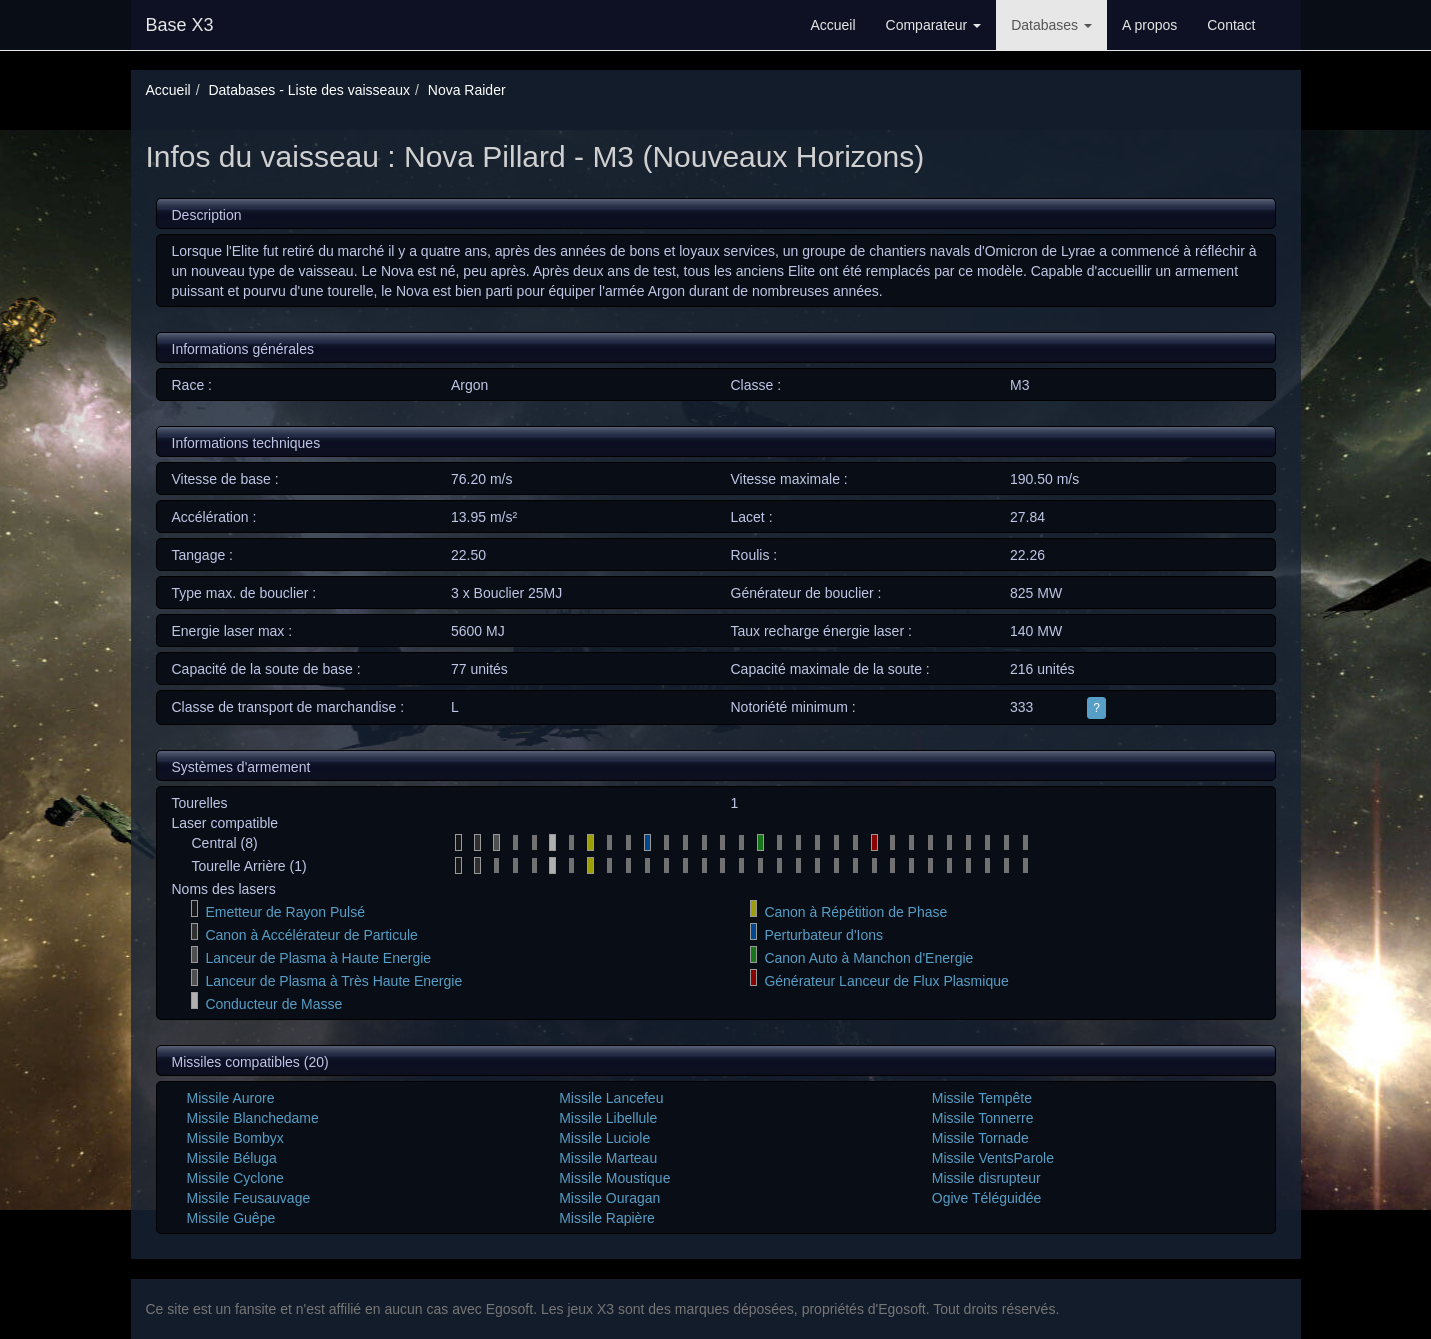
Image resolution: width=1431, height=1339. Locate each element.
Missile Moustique (614, 1178)
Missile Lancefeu (611, 1098)
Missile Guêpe (231, 1218)
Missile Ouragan (609, 1198)
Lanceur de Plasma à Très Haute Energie (333, 981)
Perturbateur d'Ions (823, 935)
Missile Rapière (607, 1218)
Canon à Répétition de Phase (855, 912)
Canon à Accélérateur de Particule (311, 935)
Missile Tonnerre (983, 1118)
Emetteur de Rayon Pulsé (285, 912)
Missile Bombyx (235, 1138)
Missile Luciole (604, 1138)
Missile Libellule (608, 1118)
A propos (1149, 25)
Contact (1231, 25)
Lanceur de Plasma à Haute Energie (318, 958)
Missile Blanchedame (253, 1118)
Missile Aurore (231, 1098)
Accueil (832, 25)
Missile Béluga (232, 1158)
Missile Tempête (982, 1098)
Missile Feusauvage (249, 1198)
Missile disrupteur (986, 1178)
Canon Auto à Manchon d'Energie (868, 958)
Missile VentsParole (993, 1158)
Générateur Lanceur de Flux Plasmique (886, 981)
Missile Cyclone (235, 1178)
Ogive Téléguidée (986, 1198)
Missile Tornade (980, 1138)
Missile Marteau (608, 1158)
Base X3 (180, 25)
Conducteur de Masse (273, 1004)
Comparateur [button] (934, 25)
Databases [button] (1051, 25)
